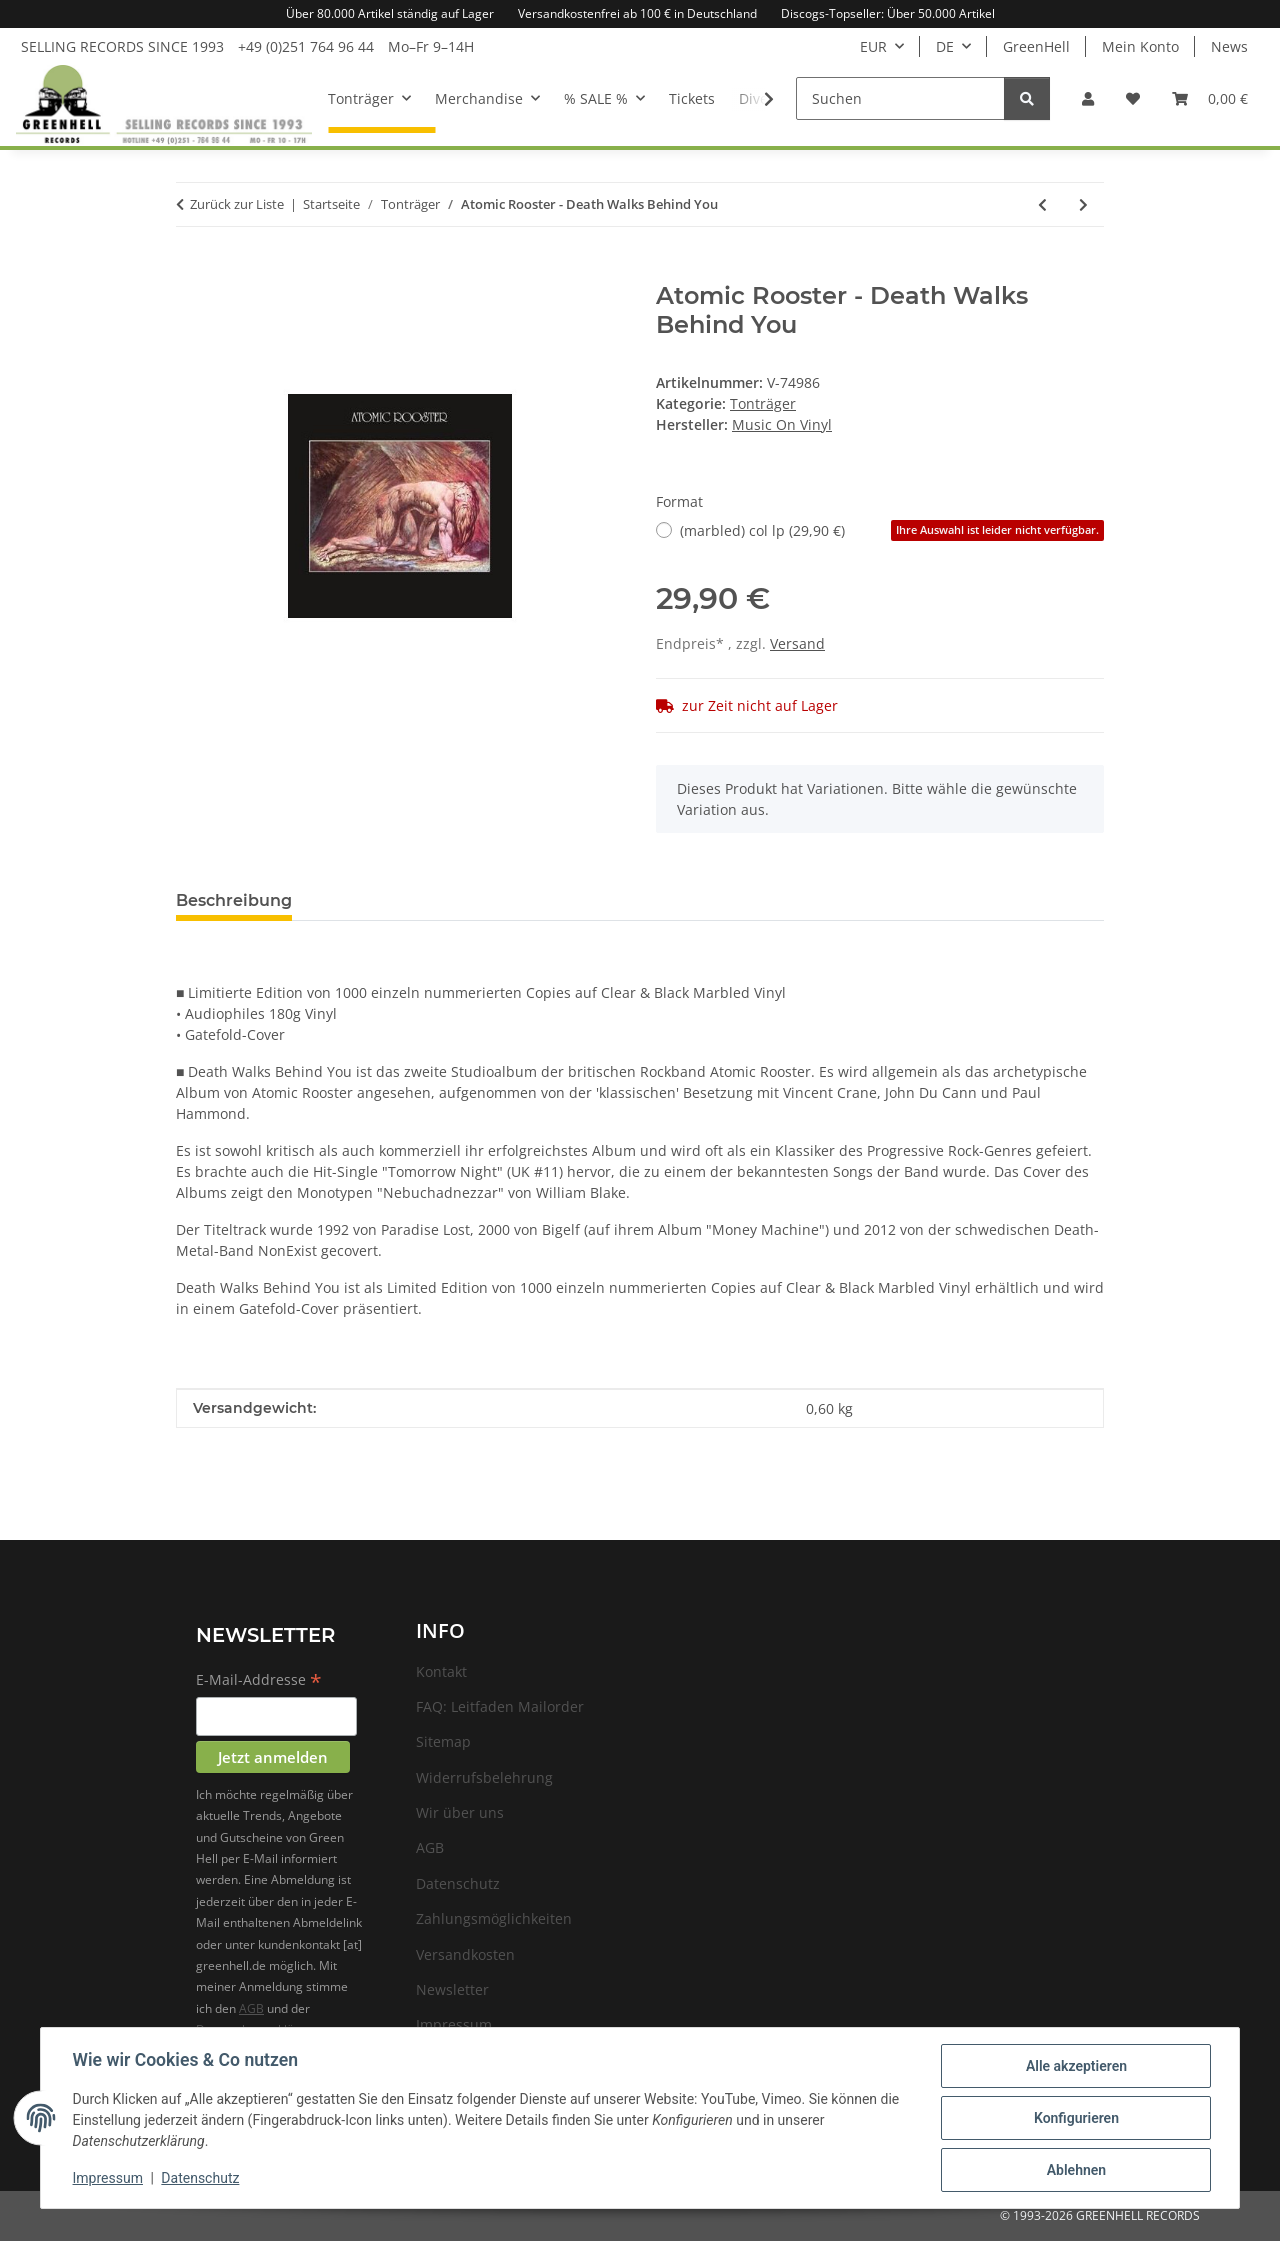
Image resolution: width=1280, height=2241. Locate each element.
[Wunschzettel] (1133, 98)
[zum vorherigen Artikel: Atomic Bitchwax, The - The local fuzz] (1042, 204)
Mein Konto (1140, 46)
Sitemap (443, 1741)
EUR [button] (873, 46)
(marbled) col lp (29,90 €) (892, 530)
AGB (251, 2008)
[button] (1088, 98)
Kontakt (441, 1671)
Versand (797, 643)
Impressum (108, 2179)
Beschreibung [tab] (234, 900)
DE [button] (945, 46)
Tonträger (763, 403)
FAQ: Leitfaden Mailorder (500, 1706)
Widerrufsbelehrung (484, 1777)
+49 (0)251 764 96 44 (306, 46)
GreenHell (1036, 46)
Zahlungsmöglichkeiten (494, 1918)
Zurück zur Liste (237, 204)
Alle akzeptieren (1075, 2066)
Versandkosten (465, 1954)
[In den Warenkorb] (192, 271)
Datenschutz (201, 2179)
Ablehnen (1075, 2170)
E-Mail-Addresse (259, 1681)
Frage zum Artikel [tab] (398, 900)
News (1229, 46)
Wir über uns (460, 1812)
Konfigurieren (1075, 2118)
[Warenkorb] (1210, 98)
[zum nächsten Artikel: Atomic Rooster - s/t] (1083, 204)
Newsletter (452, 1989)
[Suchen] (900, 98)
